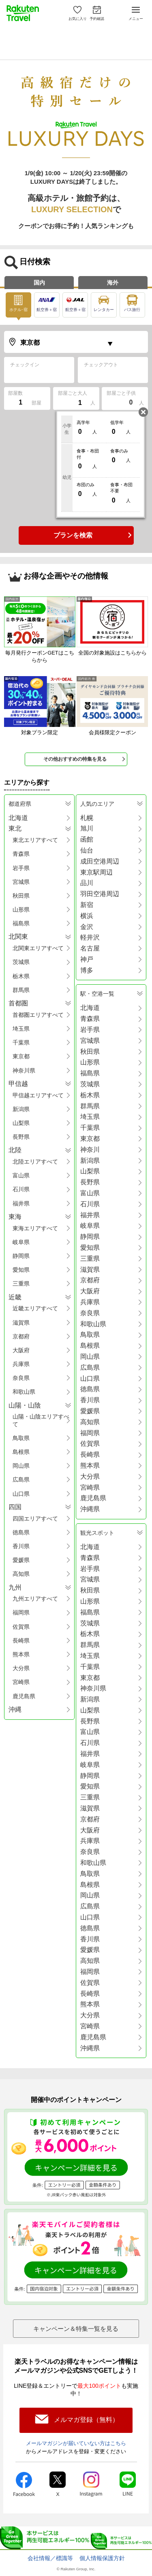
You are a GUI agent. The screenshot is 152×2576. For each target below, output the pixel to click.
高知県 (21, 1574)
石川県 (21, 1189)
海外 (112, 282)
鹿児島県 (24, 1696)
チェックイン (24, 365)
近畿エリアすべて (35, 1308)
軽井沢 (90, 937)
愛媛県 (21, 1560)
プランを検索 (73, 535)
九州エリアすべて (35, 1598)
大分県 (21, 1668)
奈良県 (21, 1378)
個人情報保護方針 (102, 2558)
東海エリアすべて (35, 1228)
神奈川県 (24, 1070)
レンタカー (102, 302)
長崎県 (21, 1640)
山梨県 (21, 1123)
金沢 (86, 926)
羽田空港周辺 (99, 893)
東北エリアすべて (35, 840)
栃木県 (21, 976)
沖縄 (15, 1709)
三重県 (21, 1283)
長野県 (21, 1137)
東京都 (21, 1056)
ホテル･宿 (18, 302)
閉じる (143, 412)
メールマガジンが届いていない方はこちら (76, 2443)
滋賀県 (21, 1322)
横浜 (86, 915)
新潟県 (21, 1109)
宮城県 (21, 882)
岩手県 (21, 868)
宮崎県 (21, 1682)
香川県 (21, 1546)
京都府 (21, 1336)
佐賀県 (21, 1626)
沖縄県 (90, 1509)
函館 (86, 839)
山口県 (21, 1493)
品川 (86, 882)
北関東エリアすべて (38, 948)
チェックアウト (101, 365)
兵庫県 (21, 1364)
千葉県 (21, 1042)
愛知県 (21, 1269)
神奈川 (90, 1149)
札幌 (86, 817)
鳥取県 (21, 1438)
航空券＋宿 (46, 302)
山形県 (21, 909)
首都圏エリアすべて (38, 1015)
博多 (86, 970)
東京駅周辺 (96, 872)
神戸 (86, 959)
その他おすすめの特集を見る (75, 759)
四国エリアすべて (35, 1518)
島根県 (21, 1452)
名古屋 (90, 948)
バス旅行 (130, 302)
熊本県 (21, 1654)
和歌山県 (24, 1391)
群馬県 (21, 990)
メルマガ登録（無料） (86, 2419)
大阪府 (21, 1350)
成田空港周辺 (99, 861)
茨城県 (21, 962)
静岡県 (21, 1256)
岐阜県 (21, 1242)
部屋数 (15, 393)
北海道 (18, 817)
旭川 (86, 828)
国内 (39, 282)
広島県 (21, 1479)
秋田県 (21, 895)
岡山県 (21, 1465)
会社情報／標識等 (50, 2558)
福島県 (21, 923)
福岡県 (21, 1612)
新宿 (86, 904)
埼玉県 (21, 1028)
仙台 (86, 850)
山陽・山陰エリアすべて (41, 1420)
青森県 (21, 854)
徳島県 (21, 1532)
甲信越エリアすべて (38, 1095)
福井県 (21, 1203)
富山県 (21, 1175)
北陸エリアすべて (35, 1161)
